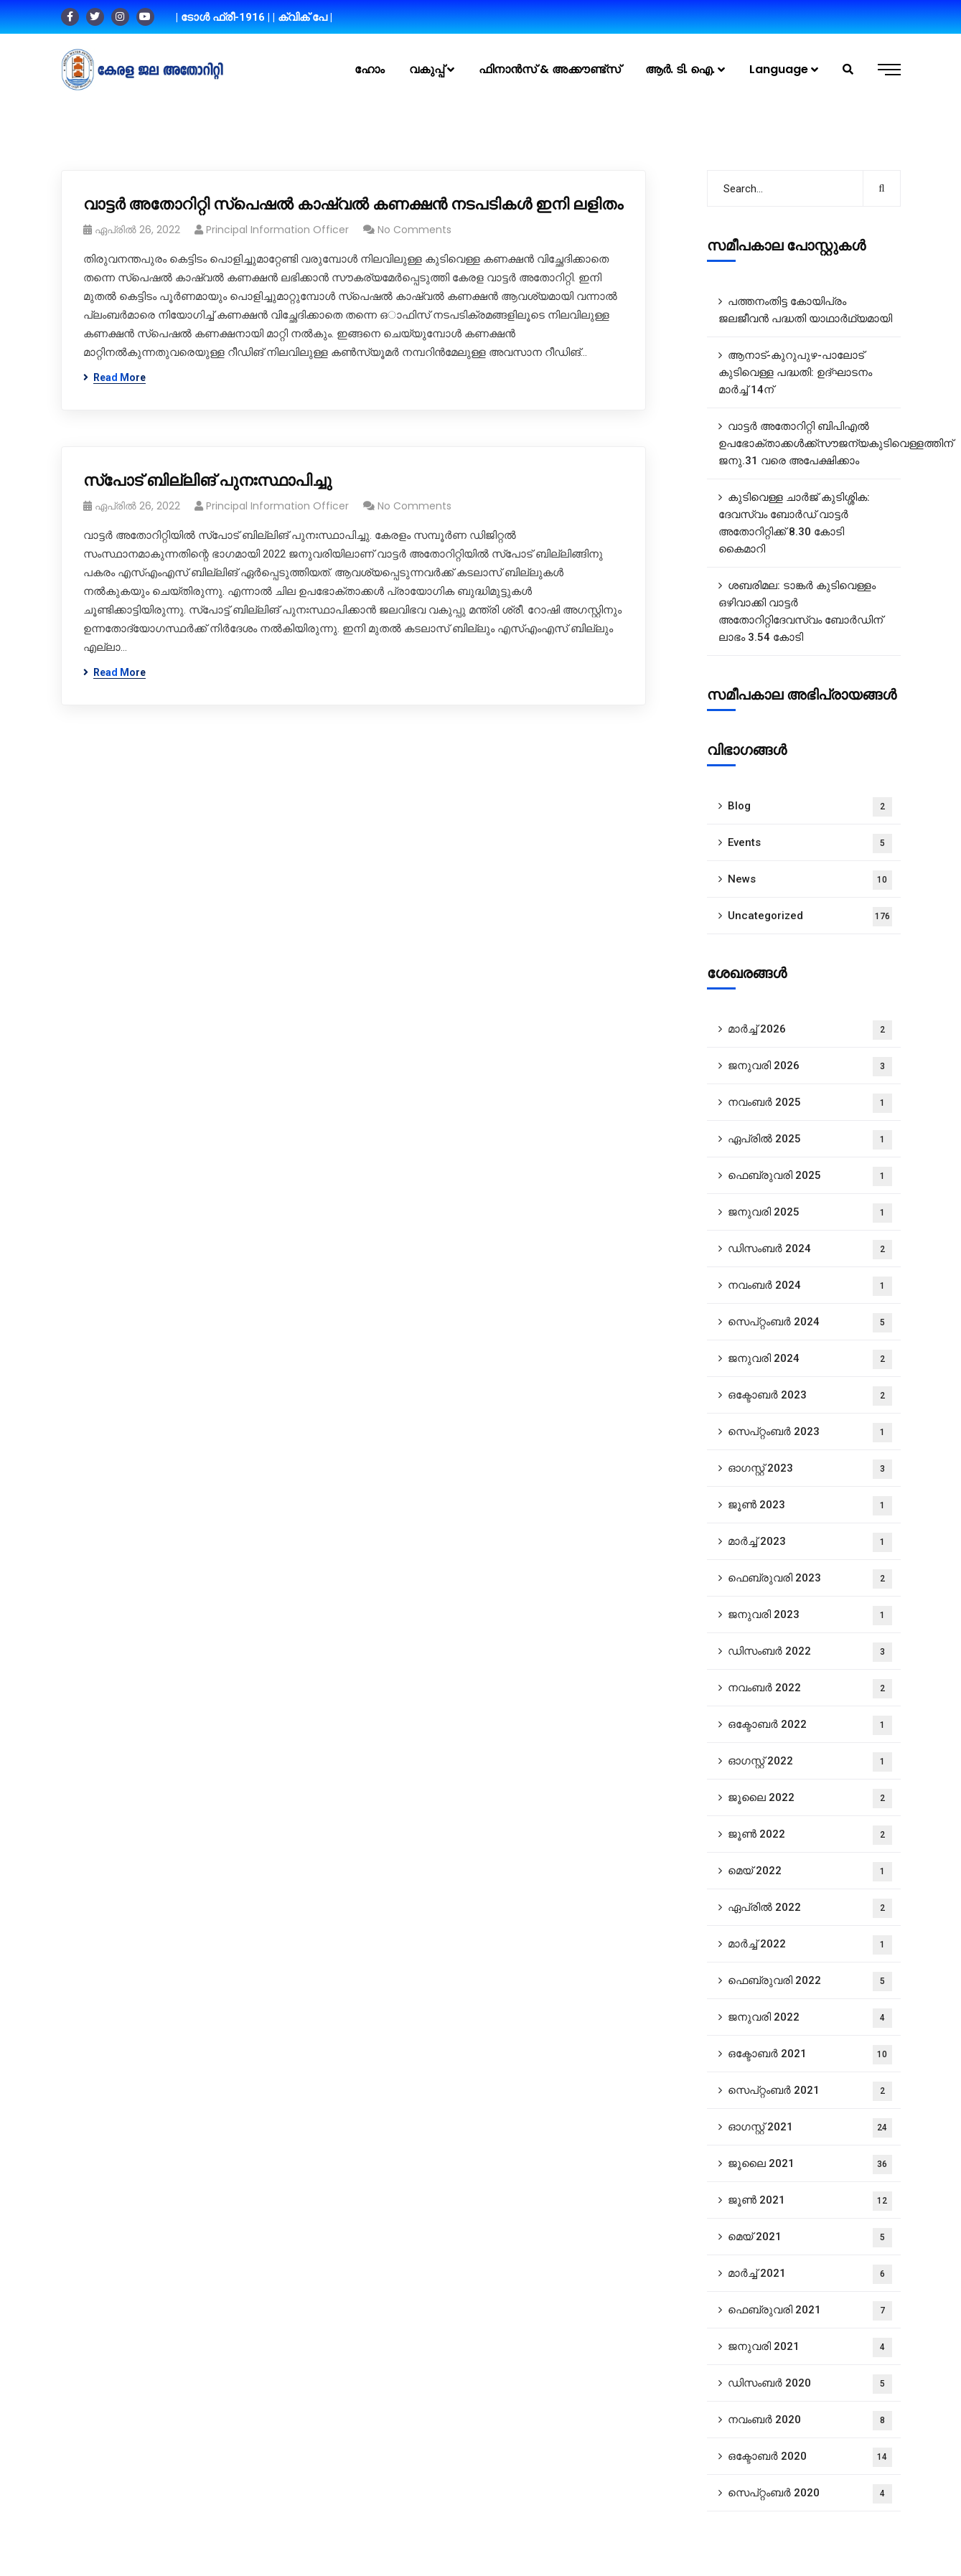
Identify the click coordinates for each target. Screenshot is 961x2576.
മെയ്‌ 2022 (810, 1871)
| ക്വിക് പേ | (302, 17)
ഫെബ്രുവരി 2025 (810, 1176)
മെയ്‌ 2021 (810, 2237)
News (810, 880)
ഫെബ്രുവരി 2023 (810, 1579)
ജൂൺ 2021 (810, 2201)
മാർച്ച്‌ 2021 (810, 2274)
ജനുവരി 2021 (810, 2347)
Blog (810, 807)
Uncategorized (810, 916)
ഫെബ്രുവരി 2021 (810, 2311)
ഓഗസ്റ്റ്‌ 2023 (810, 1469)
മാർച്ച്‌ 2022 (810, 1945)
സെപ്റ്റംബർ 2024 (810, 1322)
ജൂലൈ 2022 (810, 1798)
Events (810, 843)
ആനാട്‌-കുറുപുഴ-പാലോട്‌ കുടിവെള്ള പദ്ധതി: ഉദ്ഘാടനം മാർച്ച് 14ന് (795, 372)
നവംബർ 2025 (810, 1103)
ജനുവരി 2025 (810, 1213)
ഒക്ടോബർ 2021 (810, 2054)
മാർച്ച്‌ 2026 (810, 1030)
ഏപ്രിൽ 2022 (810, 1908)
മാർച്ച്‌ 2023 (810, 1542)
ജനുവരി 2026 (810, 1066)
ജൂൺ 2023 (810, 1505)
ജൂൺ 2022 (810, 1835)
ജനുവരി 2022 (810, 2018)
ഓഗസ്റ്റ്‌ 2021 (810, 2128)
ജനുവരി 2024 (810, 1359)
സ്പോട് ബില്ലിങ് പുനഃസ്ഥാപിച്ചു (207, 480)
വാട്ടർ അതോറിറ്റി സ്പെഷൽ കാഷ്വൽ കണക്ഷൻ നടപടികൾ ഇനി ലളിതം (353, 204)
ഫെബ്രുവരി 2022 (810, 1981)
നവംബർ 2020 (810, 2420)
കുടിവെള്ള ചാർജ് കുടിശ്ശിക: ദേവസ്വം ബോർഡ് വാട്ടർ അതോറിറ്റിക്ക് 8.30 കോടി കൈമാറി (794, 523)
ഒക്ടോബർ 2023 (810, 1396)
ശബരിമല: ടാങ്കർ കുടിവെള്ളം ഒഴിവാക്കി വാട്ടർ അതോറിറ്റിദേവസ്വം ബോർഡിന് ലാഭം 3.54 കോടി (800, 611)
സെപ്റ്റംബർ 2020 (810, 2494)
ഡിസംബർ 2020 (810, 2384)
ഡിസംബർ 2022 (810, 1652)
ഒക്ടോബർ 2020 (810, 2457)
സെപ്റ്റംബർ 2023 (810, 1432)
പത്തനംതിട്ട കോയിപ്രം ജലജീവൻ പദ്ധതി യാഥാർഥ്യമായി (805, 310)
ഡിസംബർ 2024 (810, 1249)
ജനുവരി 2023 (810, 1615)
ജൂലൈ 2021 (810, 2164)
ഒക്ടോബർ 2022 (810, 1725)
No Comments (414, 229)
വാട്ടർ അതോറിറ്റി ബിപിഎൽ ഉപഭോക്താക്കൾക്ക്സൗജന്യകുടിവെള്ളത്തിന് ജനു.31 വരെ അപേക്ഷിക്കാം (809, 443)
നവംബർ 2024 (810, 1286)
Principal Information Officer (277, 229)
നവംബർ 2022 (810, 1688)
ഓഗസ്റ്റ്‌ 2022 (810, 1762)
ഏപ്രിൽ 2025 (810, 1140)
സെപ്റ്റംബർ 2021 (810, 2091)
